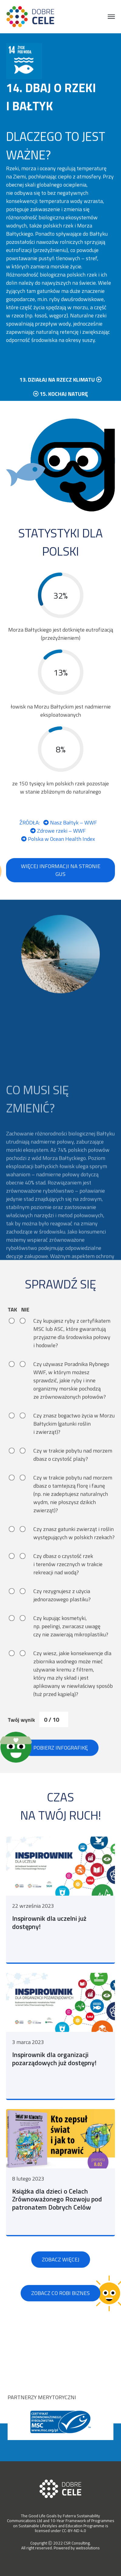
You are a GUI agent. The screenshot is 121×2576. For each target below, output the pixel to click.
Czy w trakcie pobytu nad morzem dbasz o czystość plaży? (72, 1477)
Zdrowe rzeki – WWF (58, 848)
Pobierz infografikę (60, 1770)
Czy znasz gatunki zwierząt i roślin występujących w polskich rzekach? (74, 1556)
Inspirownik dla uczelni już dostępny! (49, 1947)
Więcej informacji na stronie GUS (60, 888)
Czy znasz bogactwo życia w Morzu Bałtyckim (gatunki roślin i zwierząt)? (74, 1446)
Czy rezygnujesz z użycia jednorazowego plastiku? (62, 1618)
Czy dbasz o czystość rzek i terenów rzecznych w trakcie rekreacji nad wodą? (68, 1587)
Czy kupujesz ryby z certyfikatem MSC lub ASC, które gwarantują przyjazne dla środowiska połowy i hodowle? (71, 1355)
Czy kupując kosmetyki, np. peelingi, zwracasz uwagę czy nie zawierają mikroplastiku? (70, 1649)
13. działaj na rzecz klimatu (60, 396)
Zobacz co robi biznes (60, 2317)
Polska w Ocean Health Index (58, 856)
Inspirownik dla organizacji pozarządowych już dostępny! (54, 2083)
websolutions (88, 2548)
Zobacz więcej (60, 2284)
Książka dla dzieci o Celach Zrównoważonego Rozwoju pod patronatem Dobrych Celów (57, 2223)
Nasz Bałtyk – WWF (70, 840)
